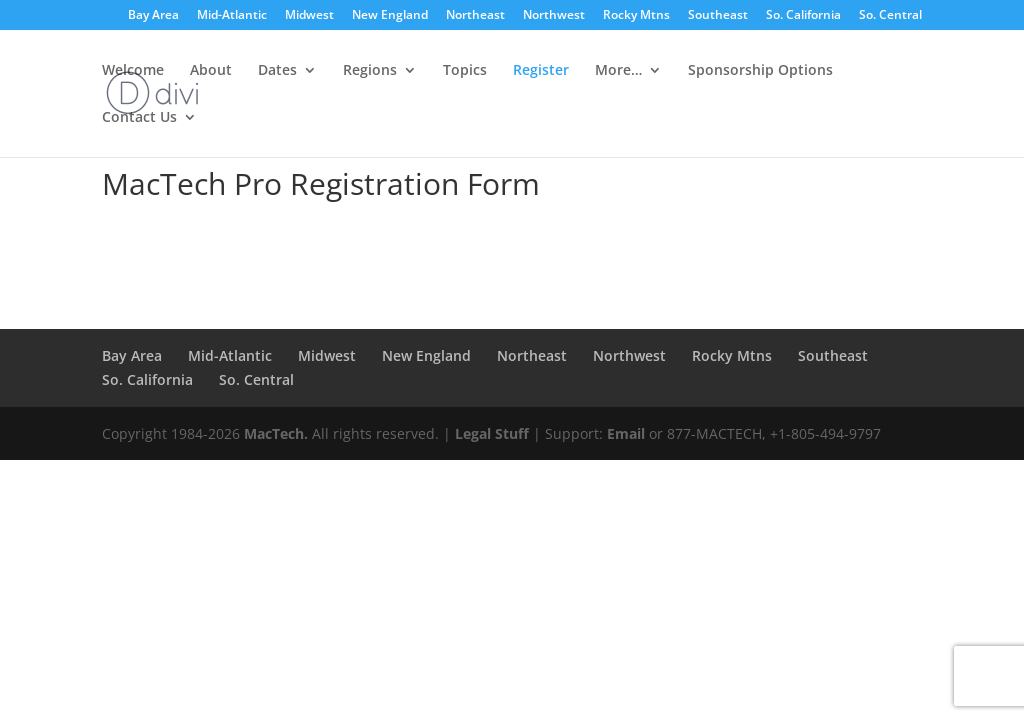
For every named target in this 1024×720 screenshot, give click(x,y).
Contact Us (139, 118)
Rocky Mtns (636, 16)
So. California (803, 16)
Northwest (554, 16)
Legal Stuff (492, 433)
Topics (465, 71)
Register (541, 71)
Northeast (475, 16)
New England (390, 16)
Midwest (309, 16)
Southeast (718, 16)
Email (626, 433)
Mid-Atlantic (232, 16)
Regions (370, 71)
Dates (277, 71)
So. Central (890, 16)
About (211, 71)
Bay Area (153, 16)
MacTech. (276, 433)
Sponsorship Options (760, 71)
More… (618, 71)
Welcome (133, 71)
